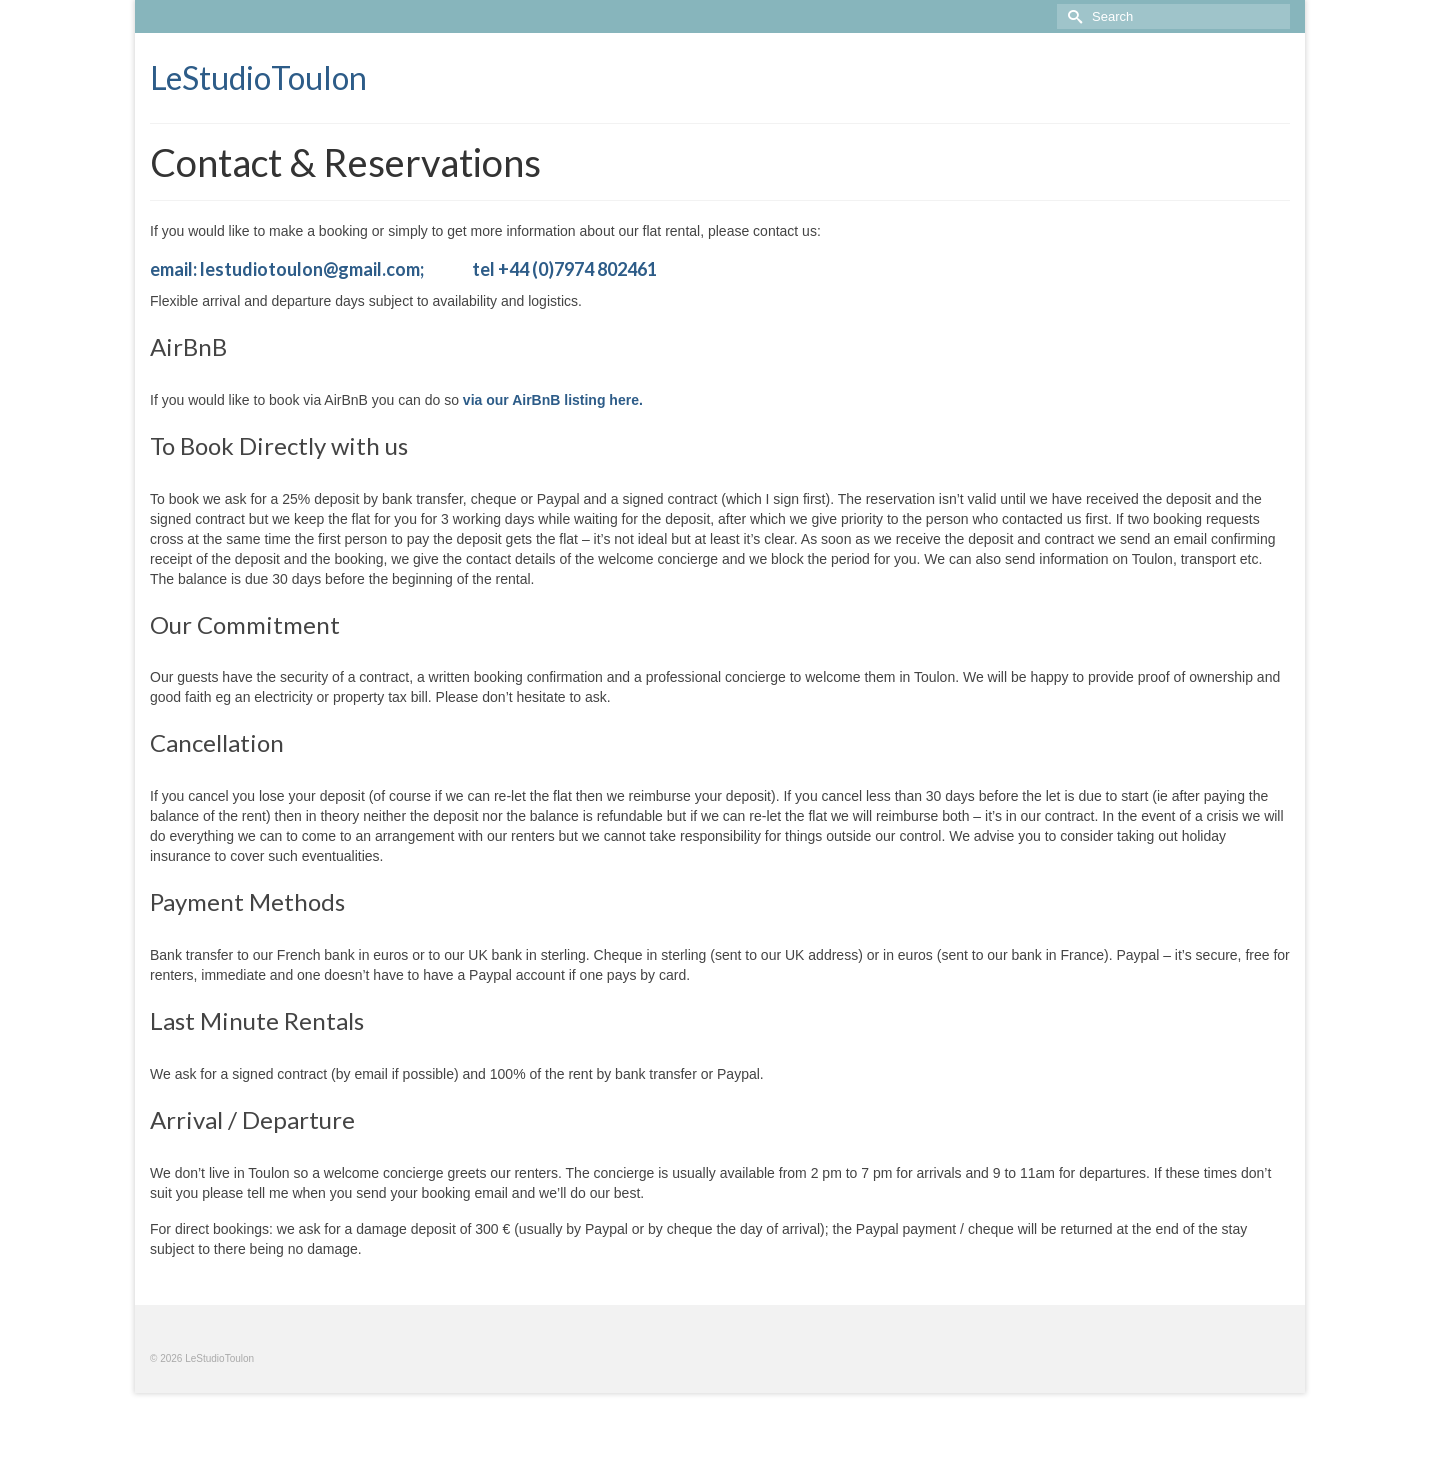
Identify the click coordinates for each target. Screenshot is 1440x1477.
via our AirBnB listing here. (553, 400)
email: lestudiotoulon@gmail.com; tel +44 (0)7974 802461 (403, 269)
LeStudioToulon (258, 77)
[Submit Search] (1072, 16)
